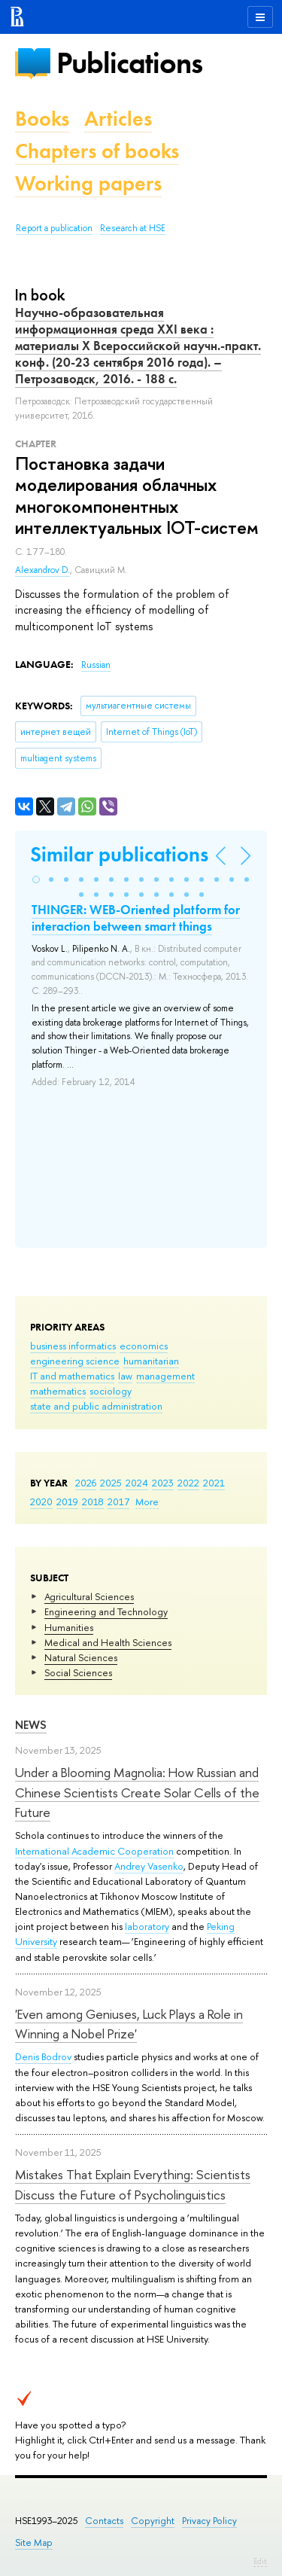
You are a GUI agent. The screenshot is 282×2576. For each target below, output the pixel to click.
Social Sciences (78, 1672)
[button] (36, 879)
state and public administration (96, 1406)
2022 (188, 1482)
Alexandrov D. (42, 570)
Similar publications (119, 854)
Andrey (130, 1866)
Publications (129, 63)
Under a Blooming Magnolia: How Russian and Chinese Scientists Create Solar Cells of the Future (137, 1792)
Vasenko (165, 1866)
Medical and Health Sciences (107, 1642)
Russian (96, 665)
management (165, 1376)
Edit (260, 2561)
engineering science (75, 1360)
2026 (85, 1482)
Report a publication (54, 228)
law (125, 1376)
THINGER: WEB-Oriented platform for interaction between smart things (136, 917)
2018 (93, 1501)
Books (42, 118)
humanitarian (151, 1360)
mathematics (58, 1391)
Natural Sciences (80, 1657)
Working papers (88, 183)
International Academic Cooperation (94, 1851)
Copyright (152, 2520)
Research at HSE (132, 228)
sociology (110, 1391)
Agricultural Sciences (89, 1596)
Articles (118, 118)
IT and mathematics (72, 1376)
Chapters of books (97, 151)
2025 (111, 1482)
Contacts (104, 2520)
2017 (118, 1501)
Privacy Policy (209, 2520)
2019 (67, 1501)
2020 (41, 1501)
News (31, 1725)
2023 (163, 1482)
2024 (137, 1482)
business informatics (73, 1345)
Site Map (34, 2542)
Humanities (68, 1627)
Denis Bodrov (43, 2056)
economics (144, 1345)
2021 (214, 1482)
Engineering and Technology (106, 1611)
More (147, 1501)
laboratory (147, 1926)
